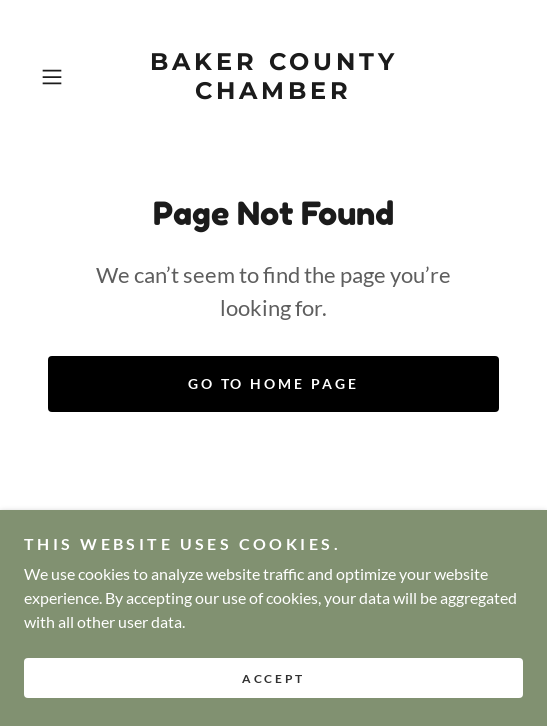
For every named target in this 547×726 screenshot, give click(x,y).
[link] (273, 77)
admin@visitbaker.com (350, 596)
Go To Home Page (274, 383)
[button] (68, 77)
